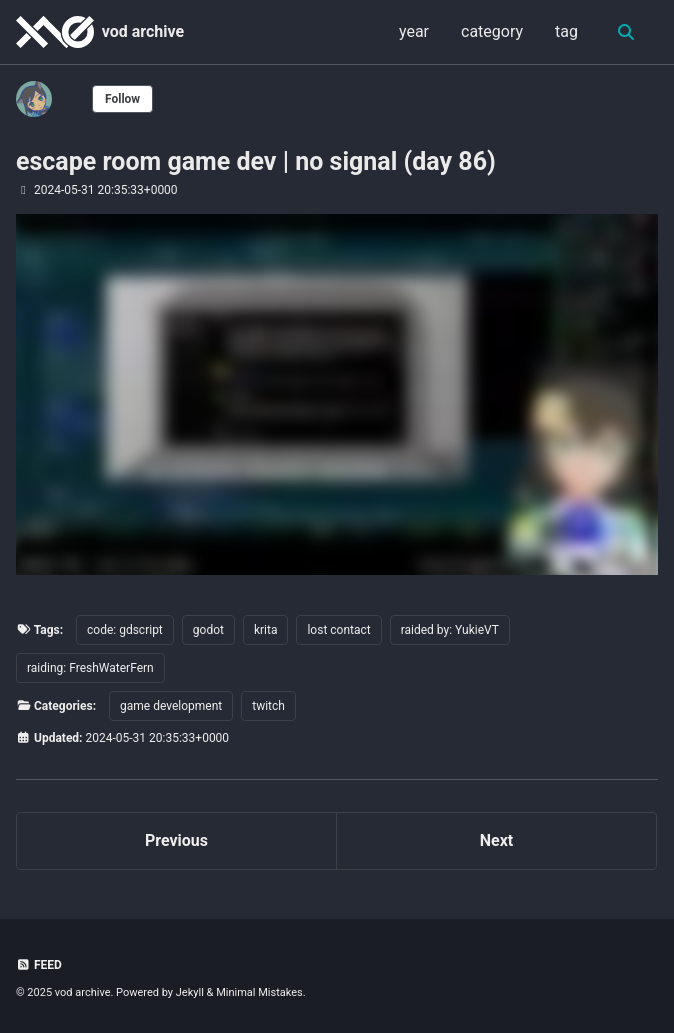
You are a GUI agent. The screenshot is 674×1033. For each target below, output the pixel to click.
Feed (39, 965)
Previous (176, 840)
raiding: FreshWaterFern (90, 668)
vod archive (143, 31)
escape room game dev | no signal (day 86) (256, 161)
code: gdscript (125, 630)
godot (208, 630)
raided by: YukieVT (450, 630)
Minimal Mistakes (259, 992)
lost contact (338, 630)
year (414, 31)
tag (566, 31)
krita (266, 630)
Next (496, 840)
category (492, 31)
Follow (122, 99)
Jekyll (190, 992)
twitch (268, 706)
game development (171, 706)
